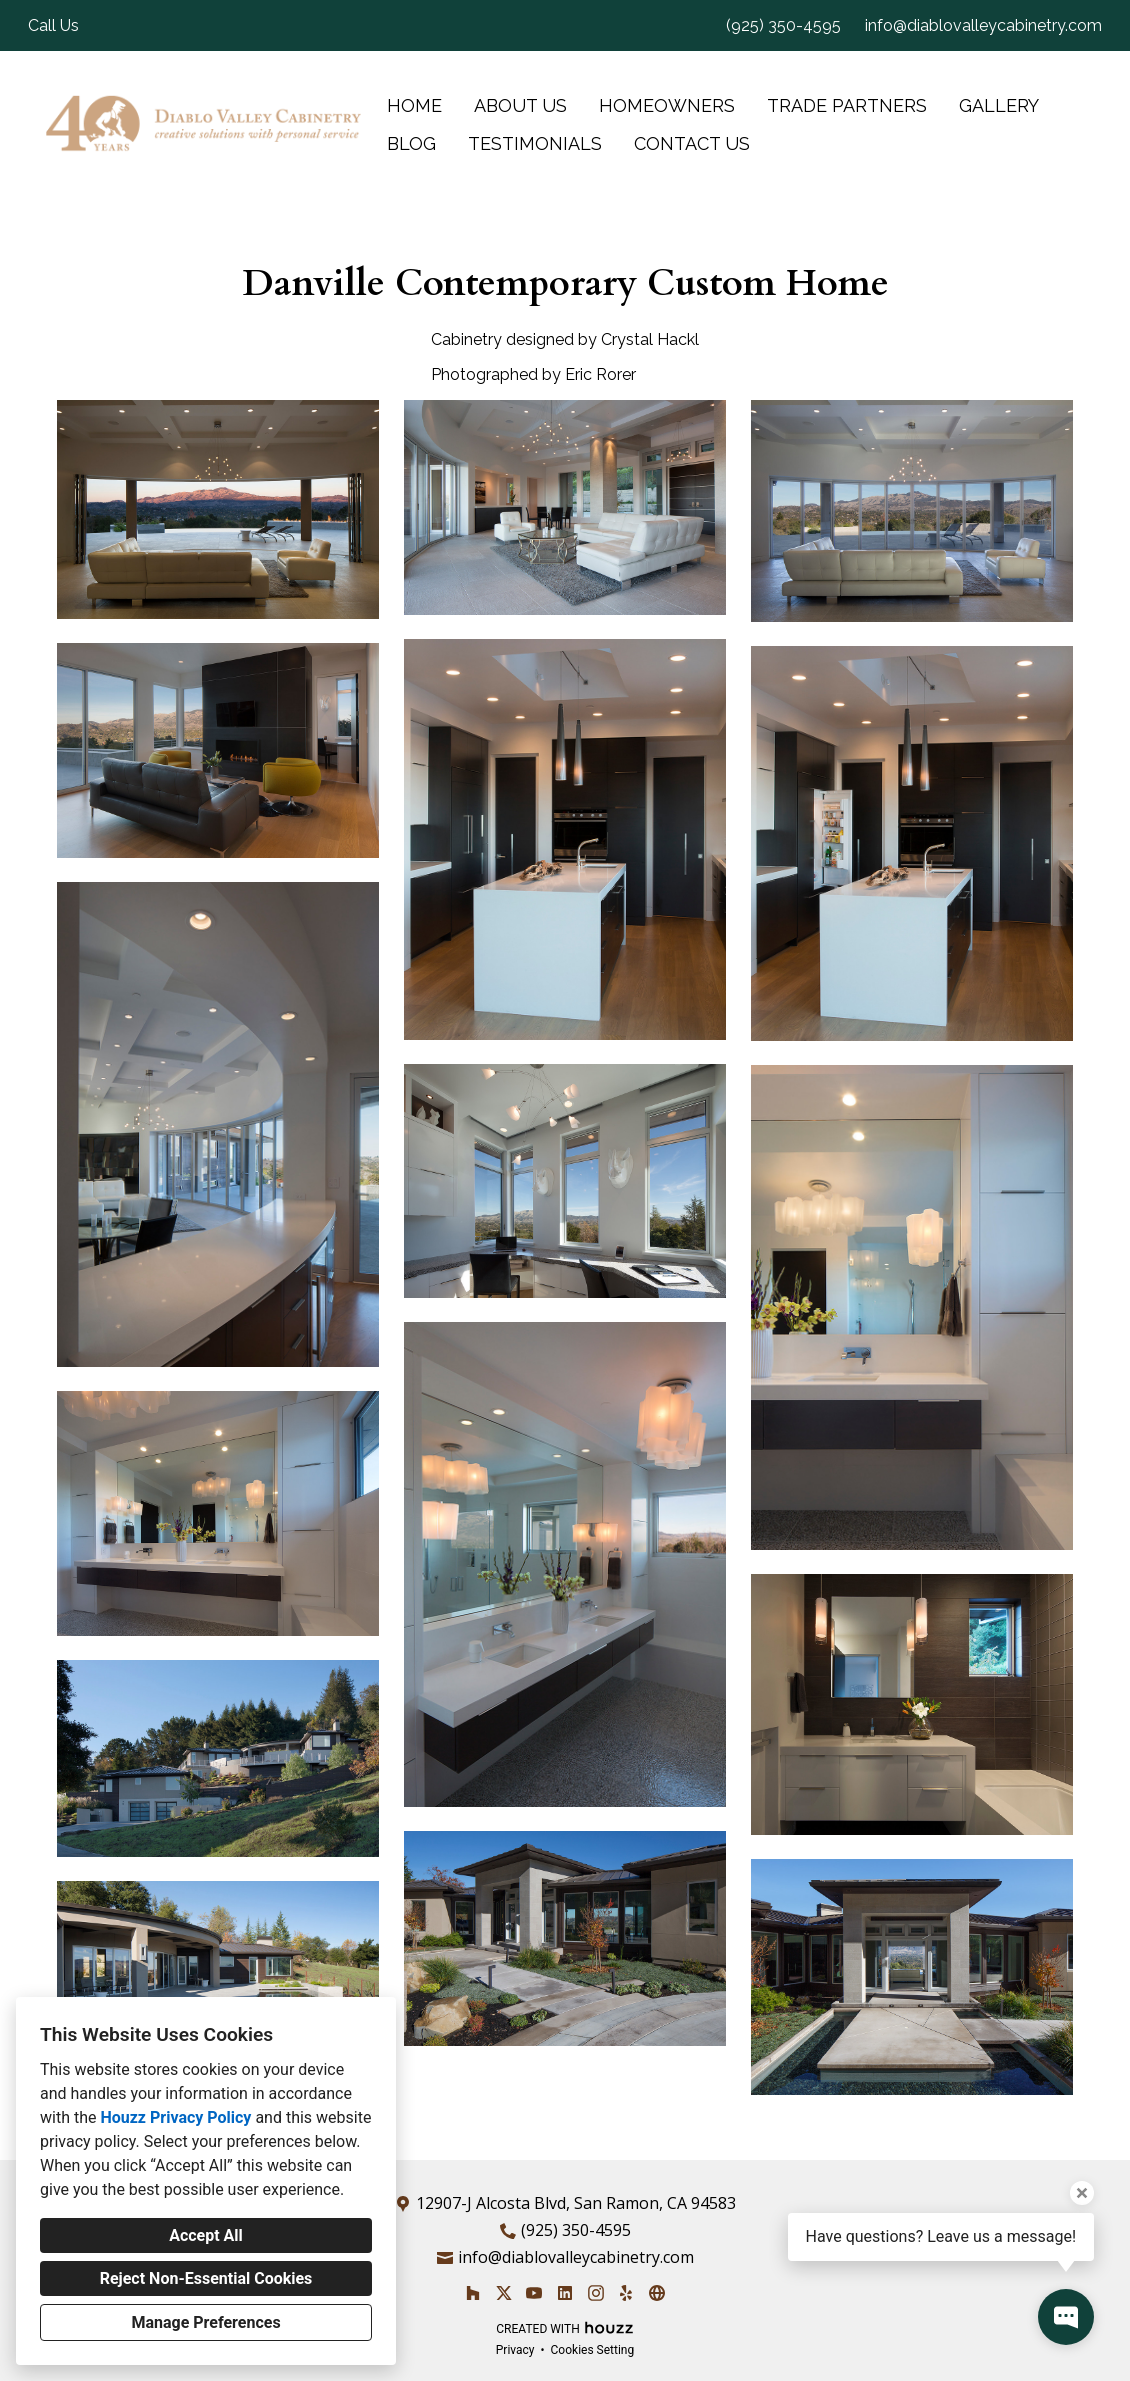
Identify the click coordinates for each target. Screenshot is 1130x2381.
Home (414, 105)
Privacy (515, 2350)
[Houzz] (472, 2292)
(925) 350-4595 (783, 25)
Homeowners (667, 105)
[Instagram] (595, 2292)
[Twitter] (503, 2292)
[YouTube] (534, 2292)
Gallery (999, 105)
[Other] (656, 2292)
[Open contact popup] (1066, 2317)
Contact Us (692, 143)
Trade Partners (847, 105)
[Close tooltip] (1082, 2193)
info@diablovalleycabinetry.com (983, 25)
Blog (411, 143)
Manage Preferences (205, 2322)
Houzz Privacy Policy (175, 2117)
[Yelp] (626, 2292)
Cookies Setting (593, 2350)
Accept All (206, 2235)
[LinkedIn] (564, 2292)
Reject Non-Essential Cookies (206, 2278)
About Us (520, 105)
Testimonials (535, 143)
